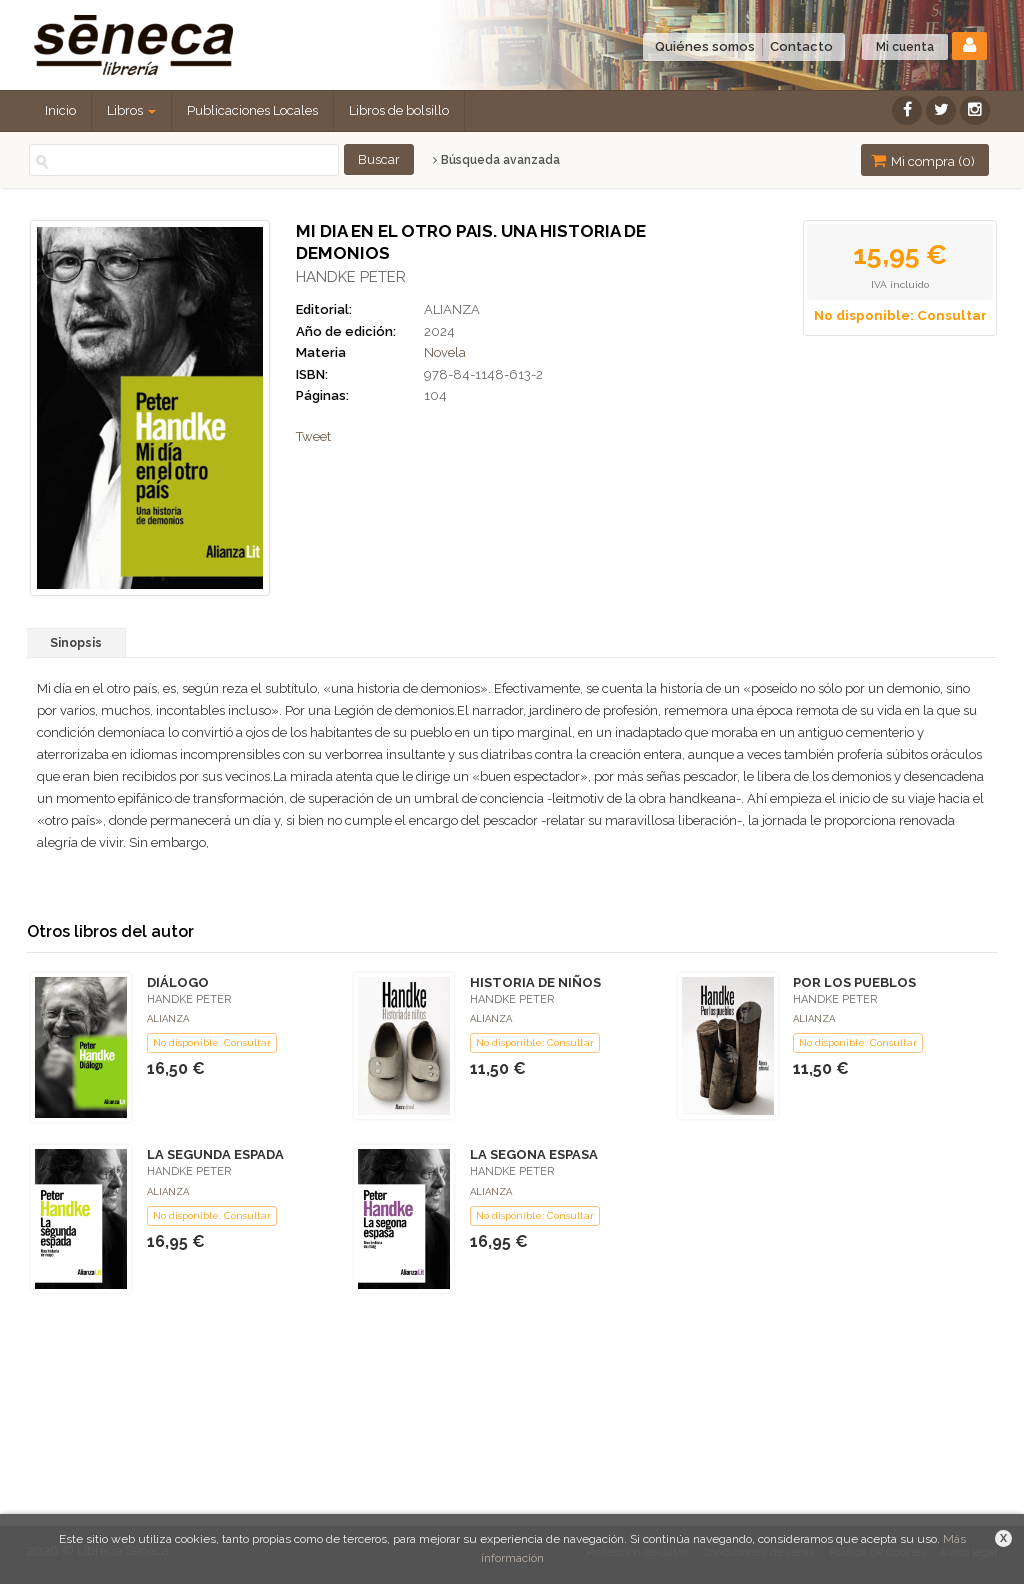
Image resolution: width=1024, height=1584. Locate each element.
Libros (131, 110)
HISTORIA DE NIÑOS (535, 982)
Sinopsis (76, 643)
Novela (445, 352)
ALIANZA (452, 309)
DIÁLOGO (178, 982)
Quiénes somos (705, 46)
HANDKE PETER (351, 277)
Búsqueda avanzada (496, 160)
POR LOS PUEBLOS (854, 982)
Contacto (801, 46)
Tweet (313, 436)
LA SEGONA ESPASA (534, 1154)
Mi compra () (923, 160)
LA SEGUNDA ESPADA (215, 1154)
